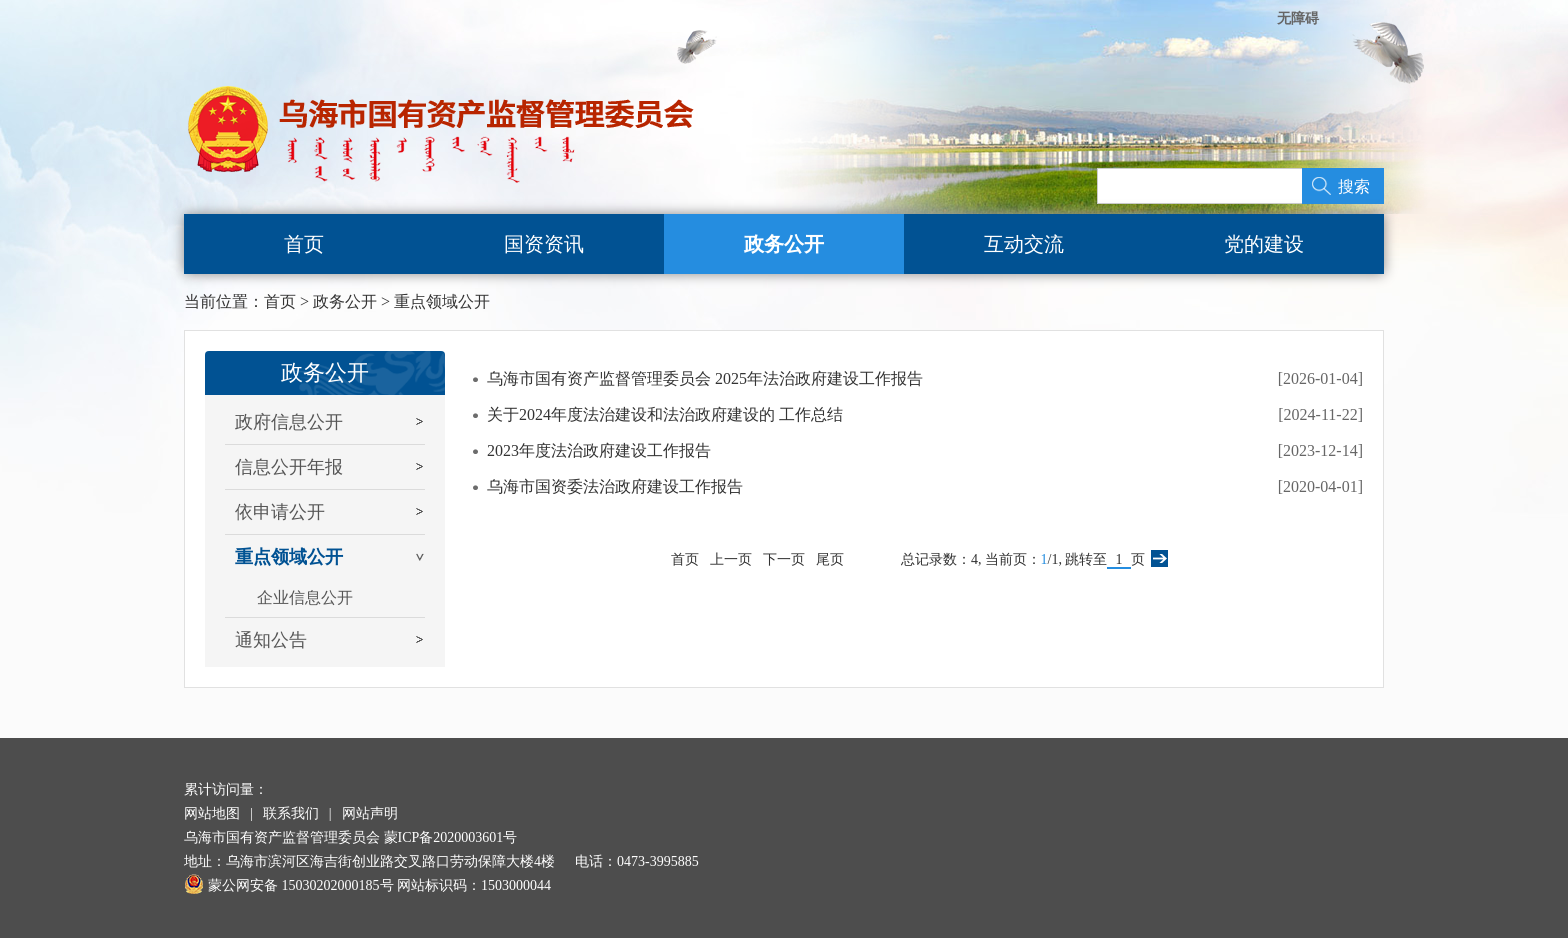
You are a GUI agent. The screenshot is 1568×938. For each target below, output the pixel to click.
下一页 (784, 559)
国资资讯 (544, 244)
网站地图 (212, 813)
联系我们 (291, 813)
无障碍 (1298, 18)
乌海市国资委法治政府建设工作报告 (615, 486)
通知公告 (271, 640)
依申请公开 (280, 512)
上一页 (731, 559)
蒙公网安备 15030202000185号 (289, 885)
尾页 (830, 559)
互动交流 (1024, 244)
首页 (304, 244)
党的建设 (1264, 244)
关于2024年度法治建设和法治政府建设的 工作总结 (665, 414)
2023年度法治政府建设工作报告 (599, 450)
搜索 (1354, 186)
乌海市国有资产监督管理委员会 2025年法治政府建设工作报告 (705, 378)
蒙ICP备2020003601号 (451, 837)
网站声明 (370, 813)
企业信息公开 (305, 597)
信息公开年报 (289, 467)
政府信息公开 (289, 422)
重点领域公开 (442, 301)
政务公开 (784, 244)
